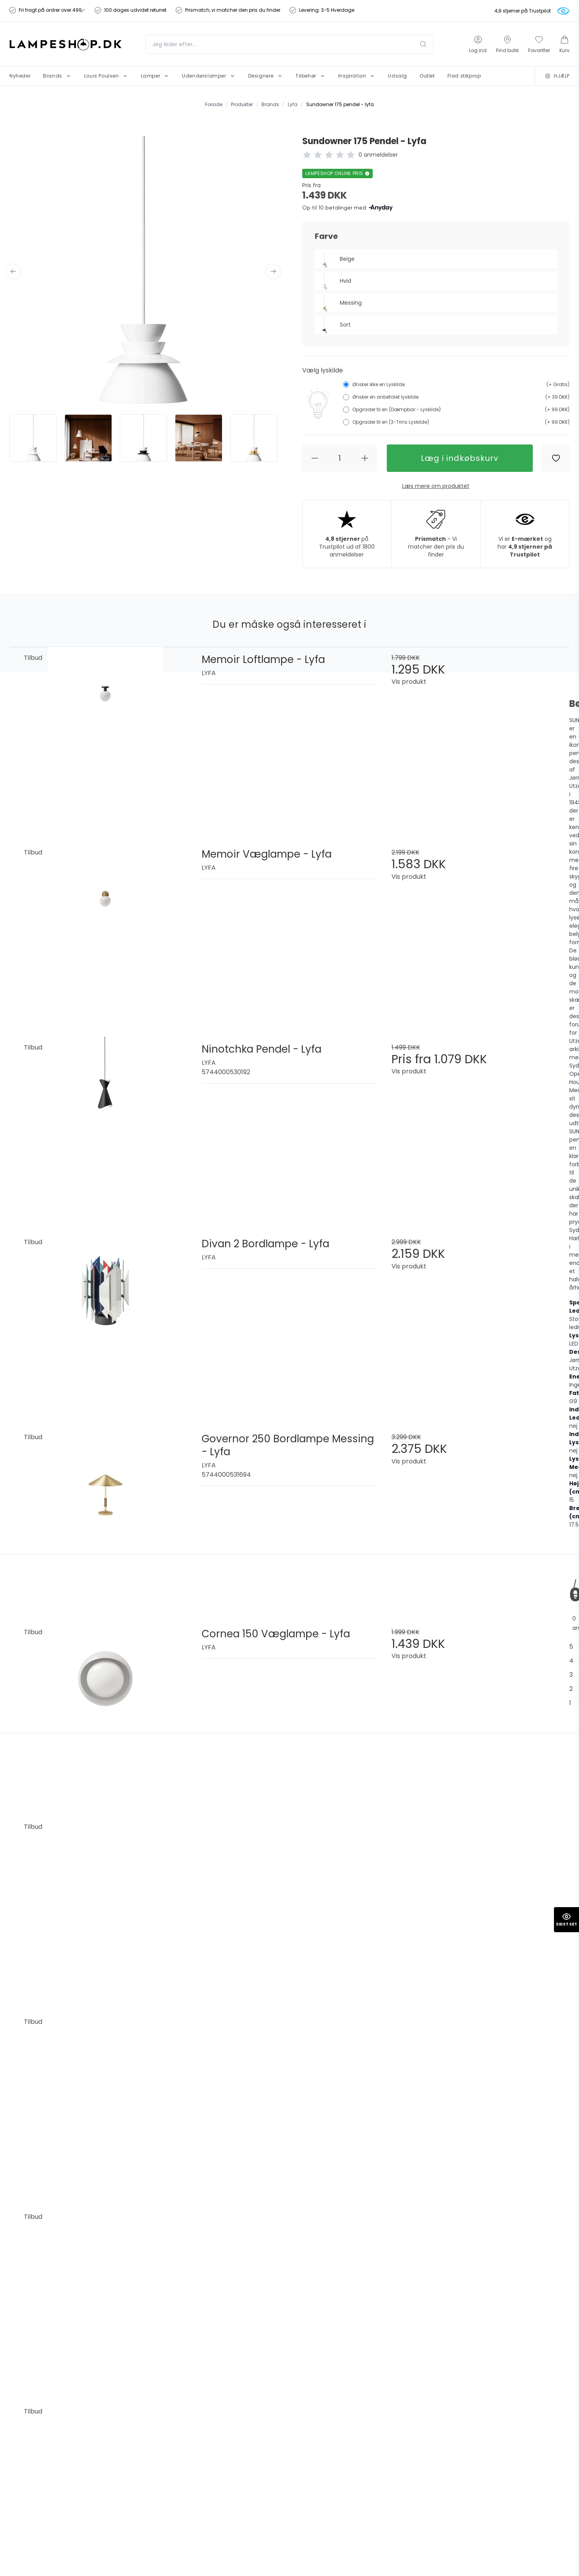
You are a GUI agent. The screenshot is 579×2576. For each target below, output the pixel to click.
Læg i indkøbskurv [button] (459, 458)
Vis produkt (408, 681)
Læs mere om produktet (435, 486)
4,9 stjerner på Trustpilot (522, 11)
